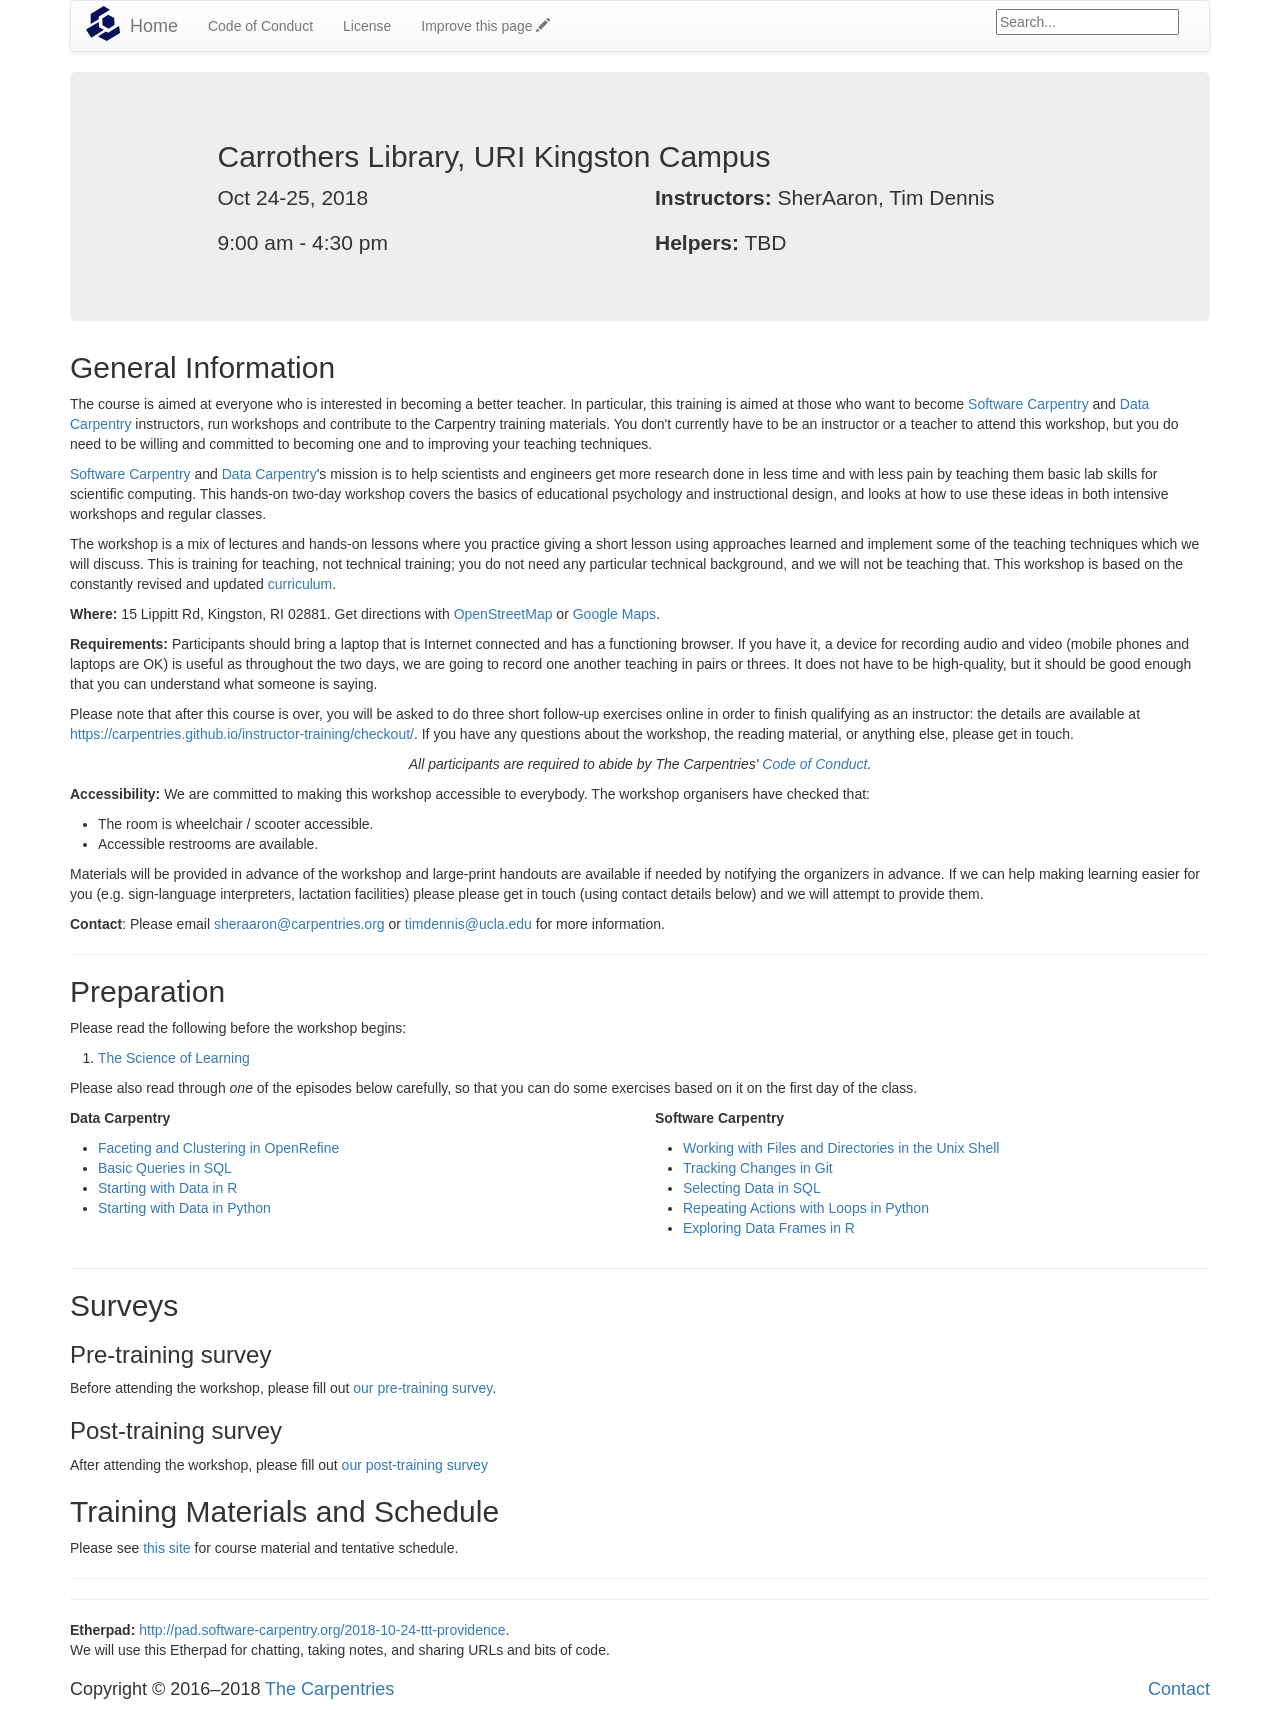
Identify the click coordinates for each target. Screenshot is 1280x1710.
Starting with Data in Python (184, 1208)
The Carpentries (329, 1689)
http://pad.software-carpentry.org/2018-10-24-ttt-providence (322, 1630)
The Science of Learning (174, 1058)
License (367, 26)
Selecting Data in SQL (752, 1188)
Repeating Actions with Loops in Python (806, 1208)
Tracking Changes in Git (758, 1168)
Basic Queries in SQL (165, 1168)
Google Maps (614, 614)
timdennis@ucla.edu (468, 924)
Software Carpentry (1028, 404)
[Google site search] (1087, 22)
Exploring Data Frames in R (769, 1228)
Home (154, 26)
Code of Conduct (260, 26)
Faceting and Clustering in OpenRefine (218, 1148)
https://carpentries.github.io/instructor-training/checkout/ (242, 734)
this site (166, 1548)
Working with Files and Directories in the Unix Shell (841, 1148)
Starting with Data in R (167, 1188)
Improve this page (485, 26)
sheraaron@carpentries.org (301, 924)
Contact (1179, 1689)
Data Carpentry (269, 474)
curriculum (300, 584)
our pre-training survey (422, 1388)
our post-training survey (415, 1465)
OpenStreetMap (503, 614)
